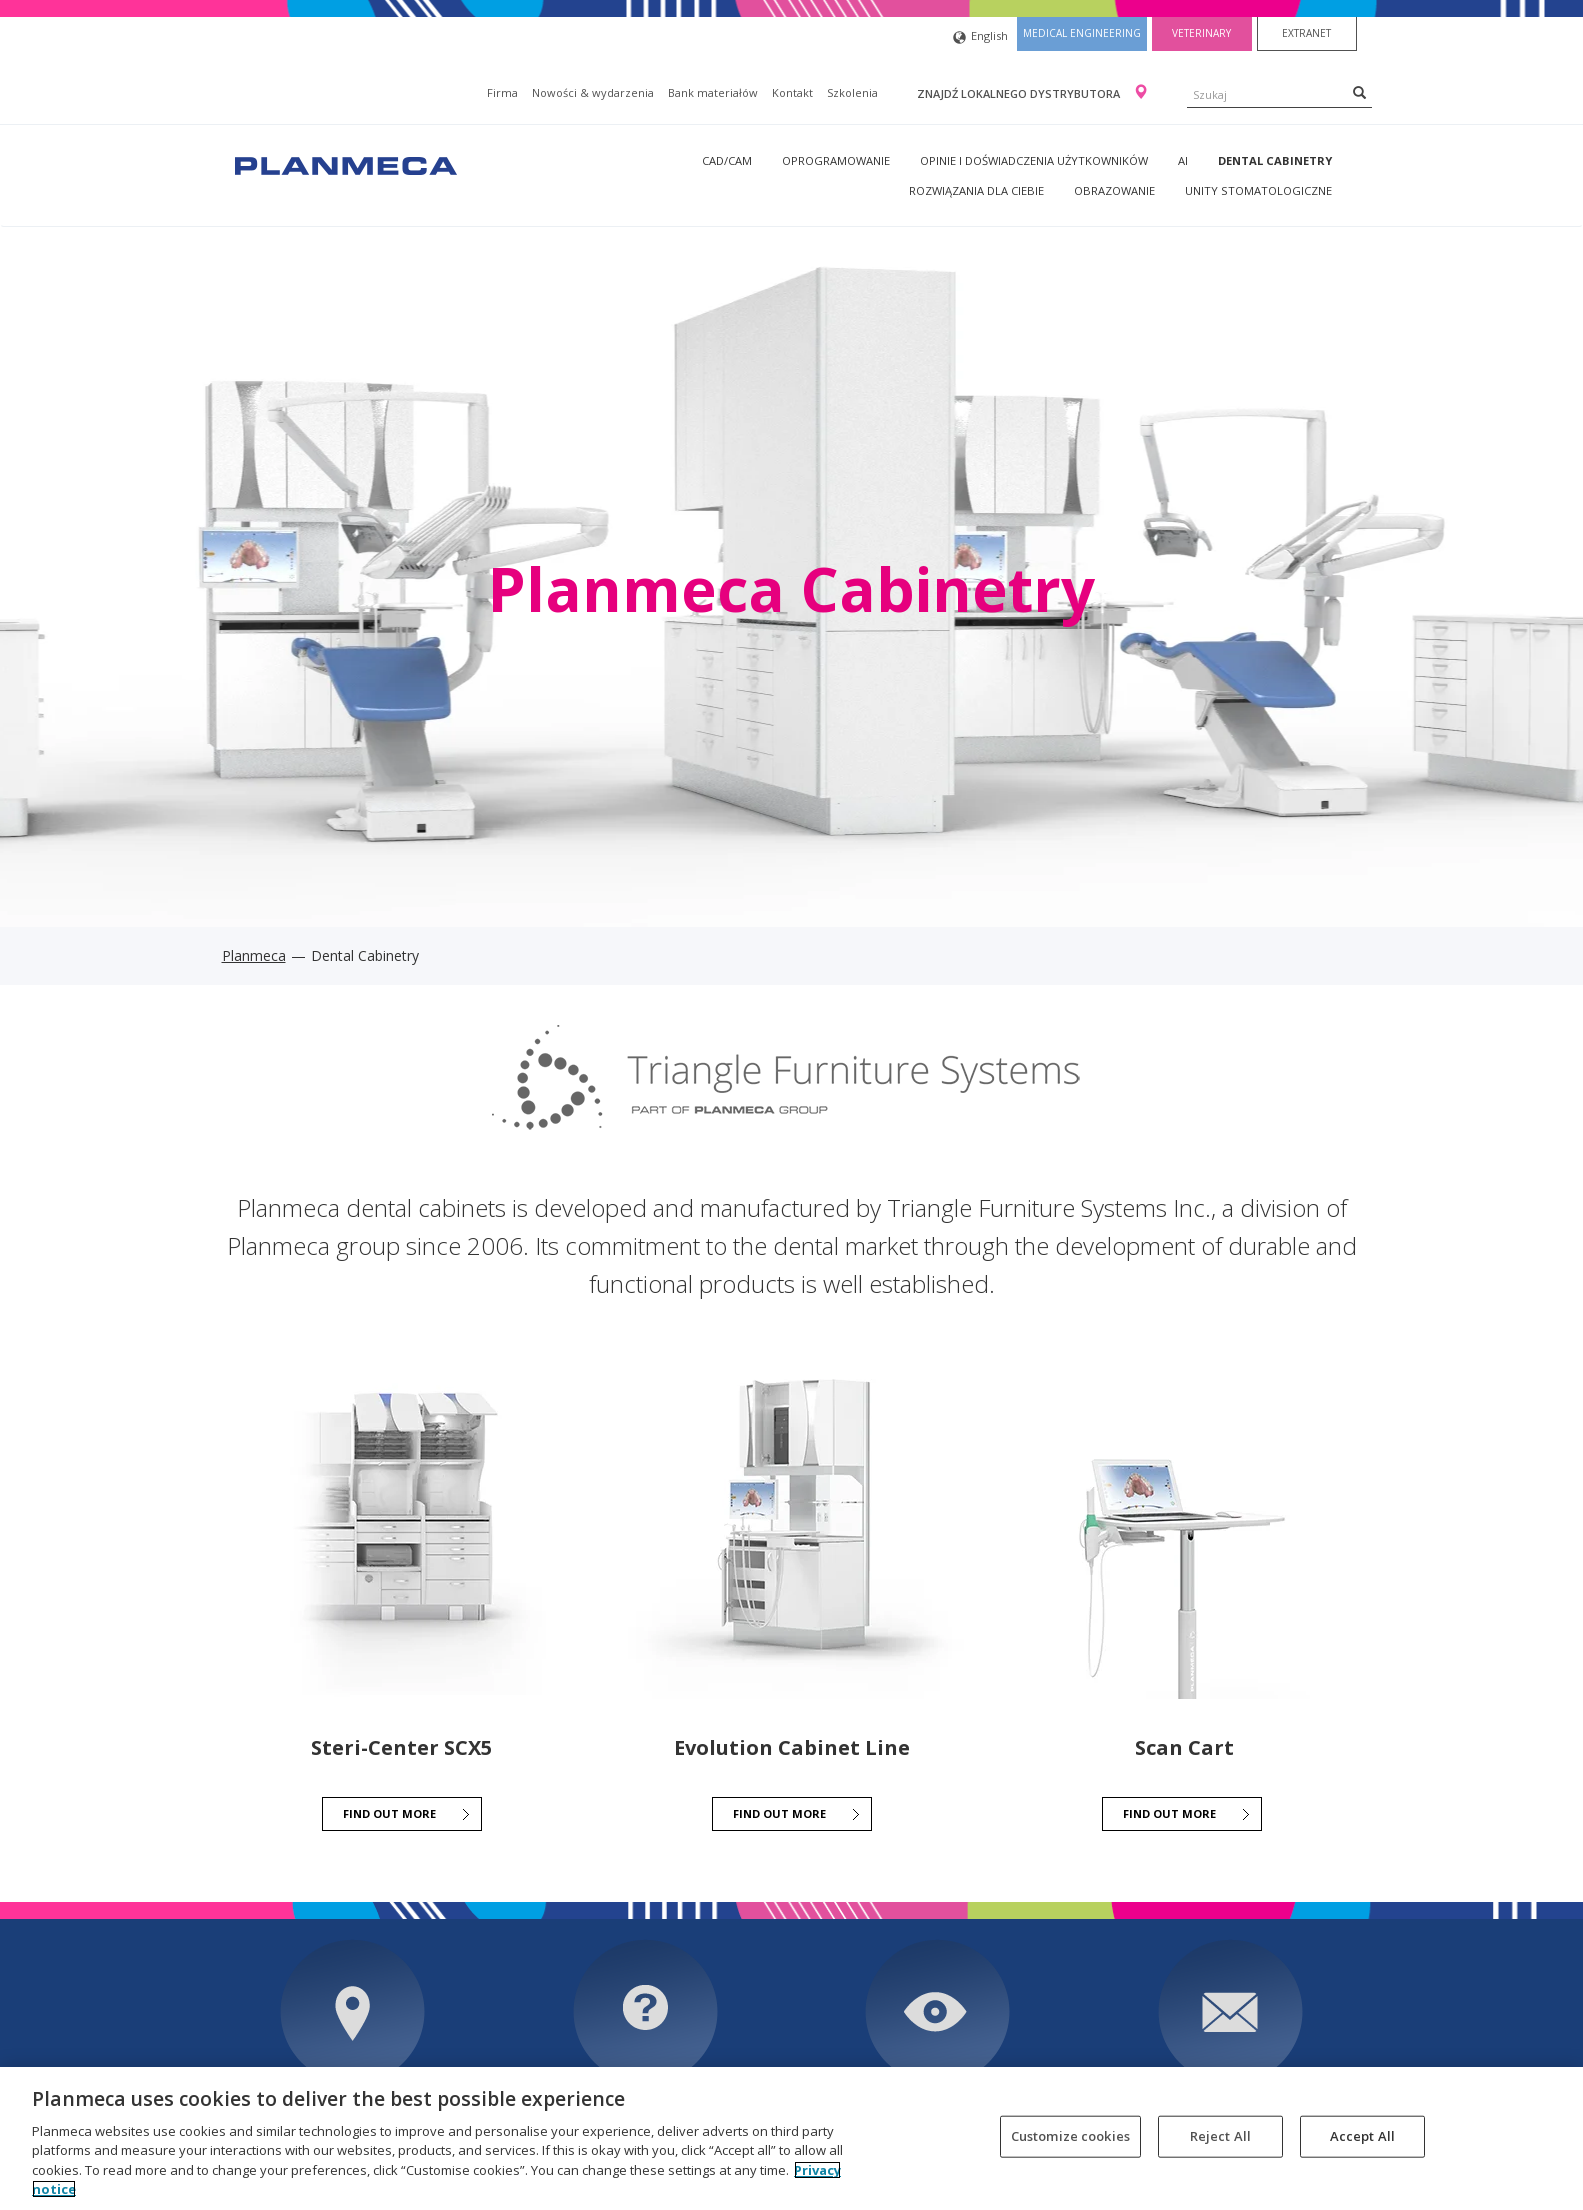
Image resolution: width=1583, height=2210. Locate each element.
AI (1183, 160)
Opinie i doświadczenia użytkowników (1034, 160)
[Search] (1359, 92)
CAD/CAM (727, 160)
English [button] (980, 37)
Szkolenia (852, 92)
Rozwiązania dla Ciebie (976, 190)
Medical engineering (1082, 33)
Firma (502, 92)
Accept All (1362, 2136)
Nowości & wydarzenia (593, 92)
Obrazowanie (1114, 190)
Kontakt (792, 92)
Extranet (1306, 33)
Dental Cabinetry (1275, 160)
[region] (791, 2138)
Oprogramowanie (836, 160)
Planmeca (254, 955)
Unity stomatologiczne (1258, 190)
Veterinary (1201, 33)
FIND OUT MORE (389, 1813)
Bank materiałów (713, 92)
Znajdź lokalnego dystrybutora (1020, 93)
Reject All (1220, 2136)
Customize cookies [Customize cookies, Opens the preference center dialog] (1070, 2136)
